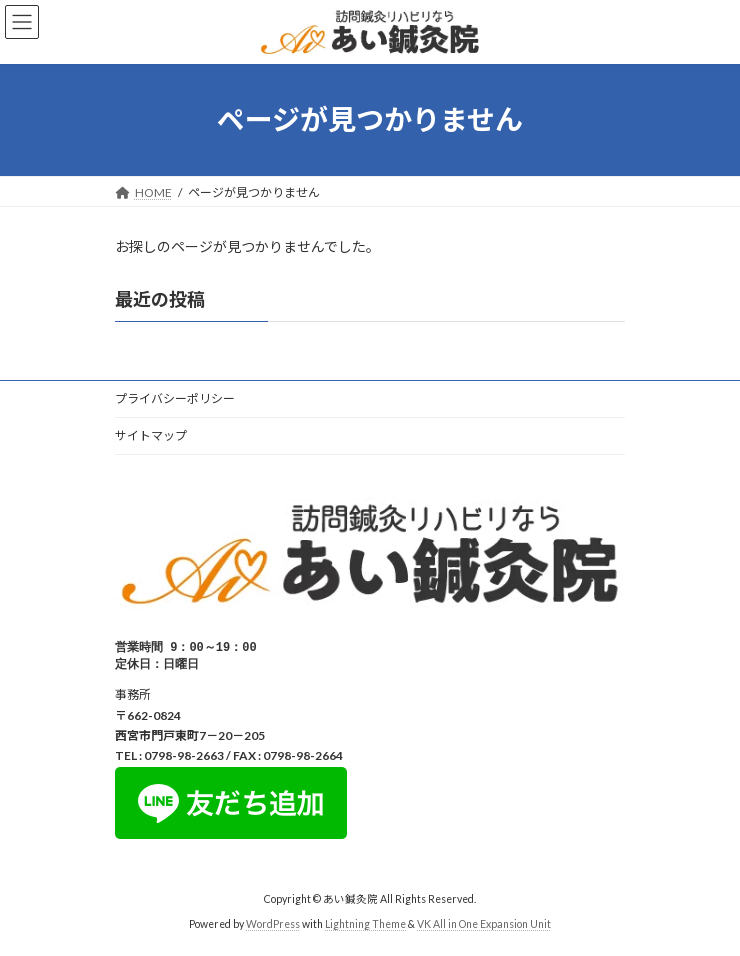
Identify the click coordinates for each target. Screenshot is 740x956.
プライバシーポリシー (175, 398)
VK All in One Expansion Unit (484, 926)
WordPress (273, 926)
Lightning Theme (365, 926)
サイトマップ (151, 435)
